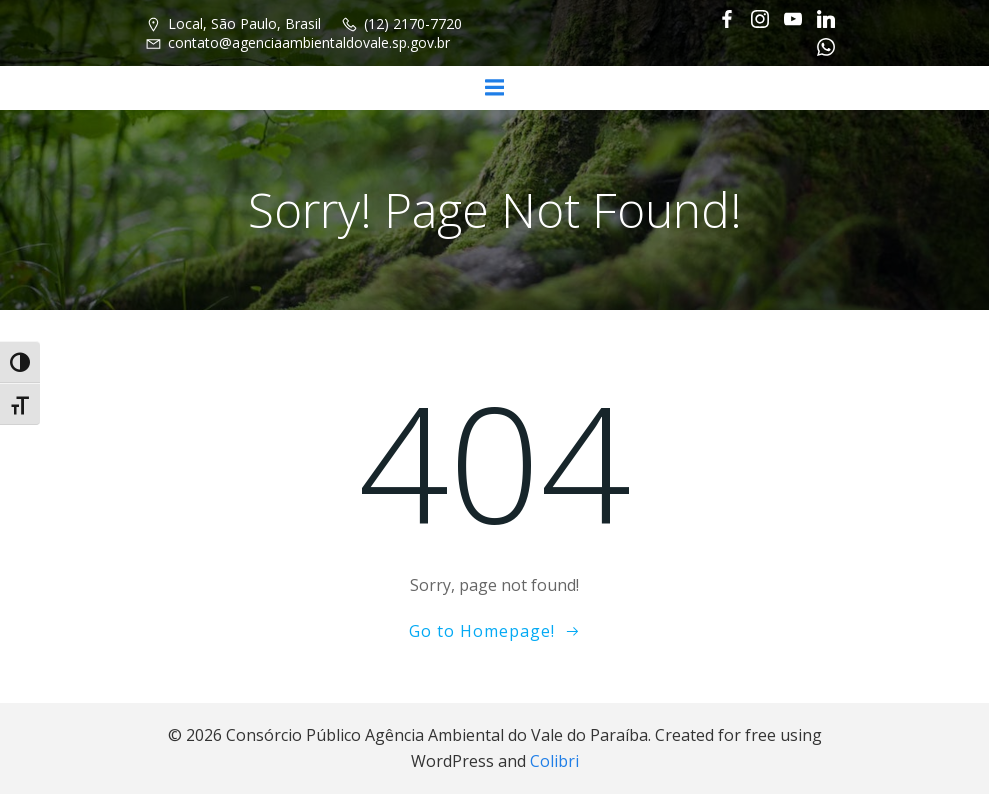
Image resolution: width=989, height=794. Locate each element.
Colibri (554, 761)
